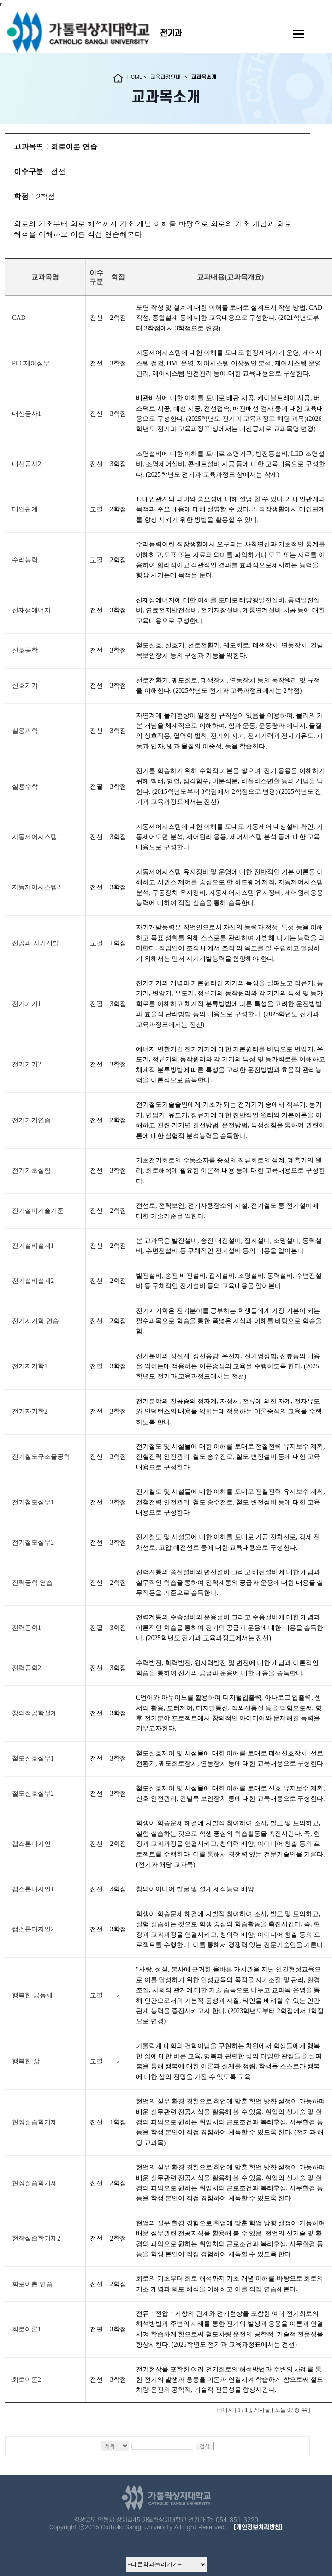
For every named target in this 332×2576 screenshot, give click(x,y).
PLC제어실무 (31, 363)
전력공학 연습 (32, 1582)
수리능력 (25, 560)
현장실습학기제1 (36, 2183)
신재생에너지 (31, 610)
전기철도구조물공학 (41, 1456)
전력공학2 (26, 1668)
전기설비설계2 (33, 1280)
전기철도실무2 (33, 1542)
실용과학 (25, 730)
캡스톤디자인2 (33, 1929)
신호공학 (25, 650)
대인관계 (25, 509)
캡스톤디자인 (31, 1843)
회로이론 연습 (32, 2284)
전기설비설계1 (33, 1245)
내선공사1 (26, 413)
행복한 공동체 (32, 1995)
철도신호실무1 (33, 1758)
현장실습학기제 (34, 2122)
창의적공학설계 (34, 1713)
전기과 (171, 33)
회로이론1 (26, 2329)
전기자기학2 (29, 1411)
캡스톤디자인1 (33, 1889)
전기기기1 (26, 1003)
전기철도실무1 (33, 1502)
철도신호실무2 (33, 1793)
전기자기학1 (29, 1366)
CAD (19, 317)
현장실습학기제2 (36, 2238)
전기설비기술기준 (38, 1210)
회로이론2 (26, 2379)
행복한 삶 (26, 2061)
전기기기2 (26, 1064)
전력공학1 (26, 1627)
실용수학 (25, 786)
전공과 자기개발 (35, 943)
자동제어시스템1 (36, 836)
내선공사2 (26, 464)
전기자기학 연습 (35, 1321)
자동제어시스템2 (36, 887)
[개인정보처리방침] (258, 2527)
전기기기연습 (31, 1120)
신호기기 (25, 685)
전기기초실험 (31, 1170)
